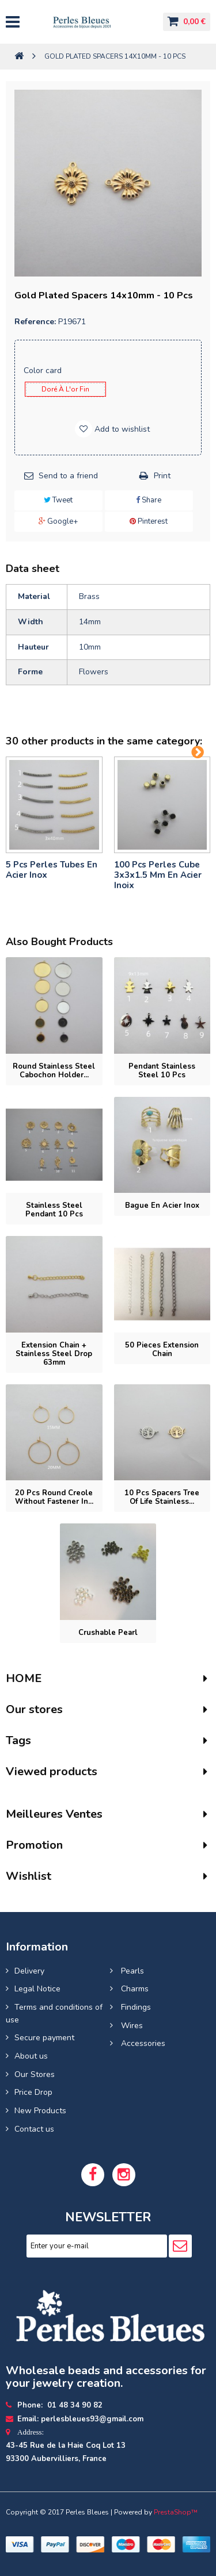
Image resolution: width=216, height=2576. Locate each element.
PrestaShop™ (176, 2512)
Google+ (58, 521)
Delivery (29, 1970)
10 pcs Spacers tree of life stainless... (161, 1497)
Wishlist (28, 1876)
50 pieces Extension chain (162, 1349)
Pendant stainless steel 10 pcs (161, 1070)
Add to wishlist (121, 429)
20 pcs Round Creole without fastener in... (54, 1497)
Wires (131, 2025)
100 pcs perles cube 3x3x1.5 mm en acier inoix (158, 875)
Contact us (34, 2129)
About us (31, 2056)
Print (162, 475)
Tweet (58, 500)
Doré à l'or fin (65, 389)
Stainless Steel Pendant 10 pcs (54, 1209)
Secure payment (44, 2037)
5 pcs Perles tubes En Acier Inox (51, 870)
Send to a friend (68, 475)
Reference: (35, 321)
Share (148, 500)
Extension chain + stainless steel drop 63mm (54, 1354)
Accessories (142, 2043)
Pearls (131, 1970)
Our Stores (34, 2074)
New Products (40, 2110)
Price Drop (33, 2092)
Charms (134, 1988)
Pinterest (149, 521)
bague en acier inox (162, 1205)
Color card (44, 370)
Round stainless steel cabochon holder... (54, 1070)
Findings (135, 2007)
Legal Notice (37, 1988)
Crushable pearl (108, 1632)
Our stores (34, 1709)
